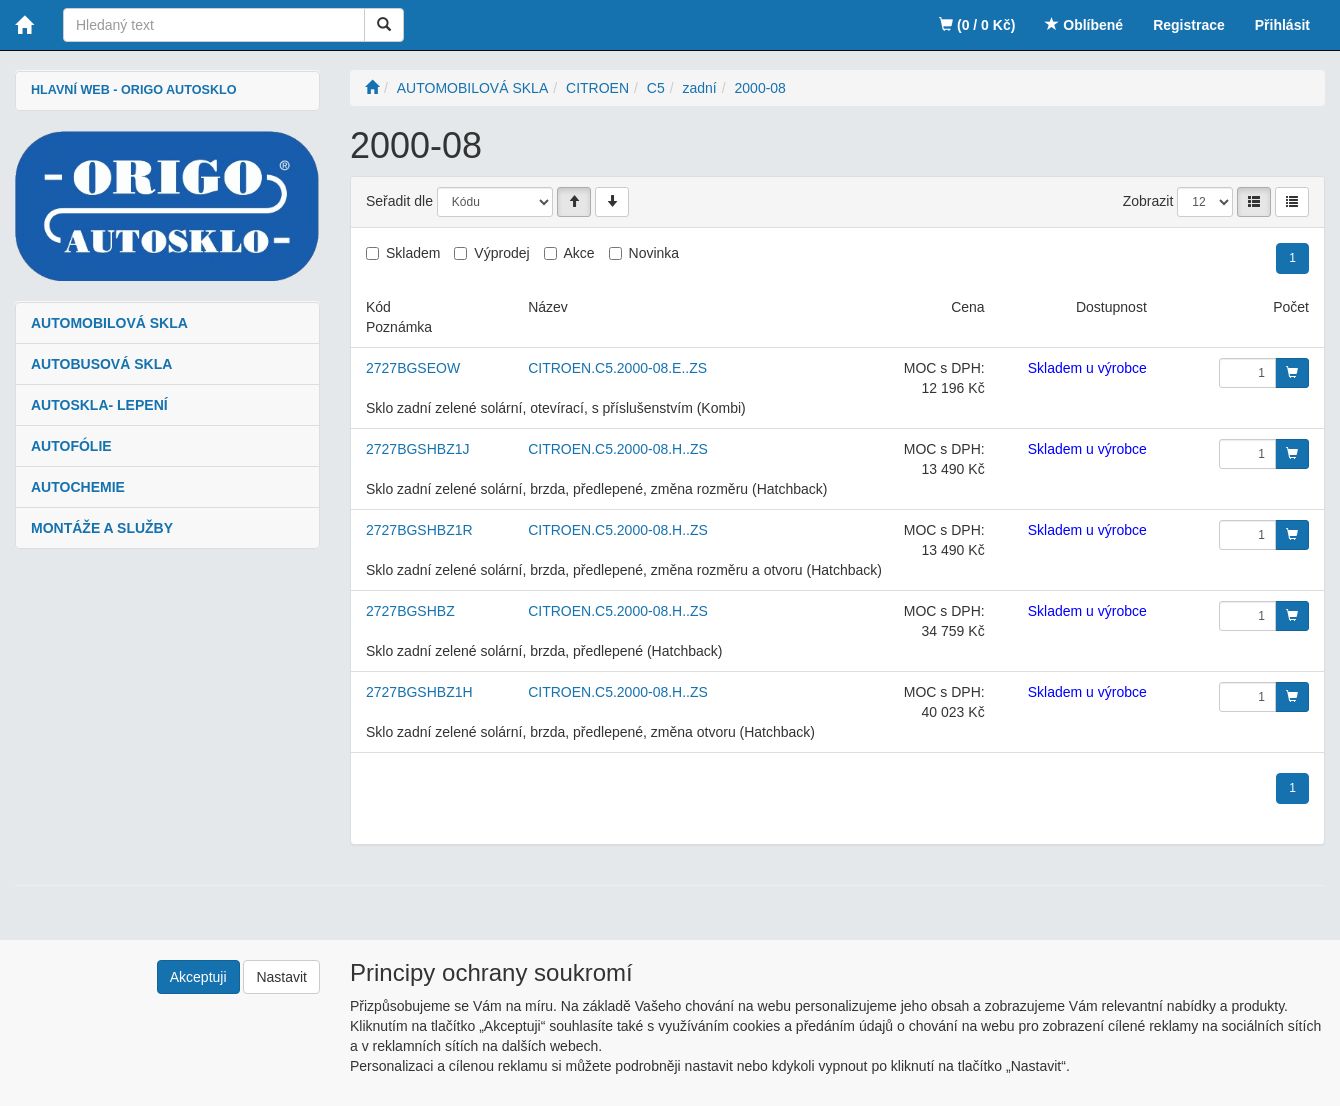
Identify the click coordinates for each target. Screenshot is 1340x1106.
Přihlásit (1282, 25)
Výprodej (501, 253)
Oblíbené (1084, 25)
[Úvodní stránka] (372, 88)
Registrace (1189, 25)
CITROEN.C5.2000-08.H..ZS (618, 449)
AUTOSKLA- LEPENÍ (99, 405)
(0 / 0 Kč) (977, 25)
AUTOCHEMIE (78, 487)
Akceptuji (198, 977)
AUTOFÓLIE (71, 446)
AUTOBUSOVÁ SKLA (101, 364)
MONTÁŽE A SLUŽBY (102, 528)
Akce (579, 253)
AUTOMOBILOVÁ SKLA (109, 323)
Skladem (413, 253)
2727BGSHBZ (410, 611)
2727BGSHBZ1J (418, 449)
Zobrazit (1148, 201)
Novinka (654, 253)
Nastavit (281, 977)
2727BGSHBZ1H (419, 692)
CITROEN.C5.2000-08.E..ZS (617, 368)
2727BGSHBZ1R (419, 530)
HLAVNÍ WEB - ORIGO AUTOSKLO (133, 90)
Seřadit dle (399, 201)
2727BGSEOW (413, 368)
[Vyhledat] (384, 25)
